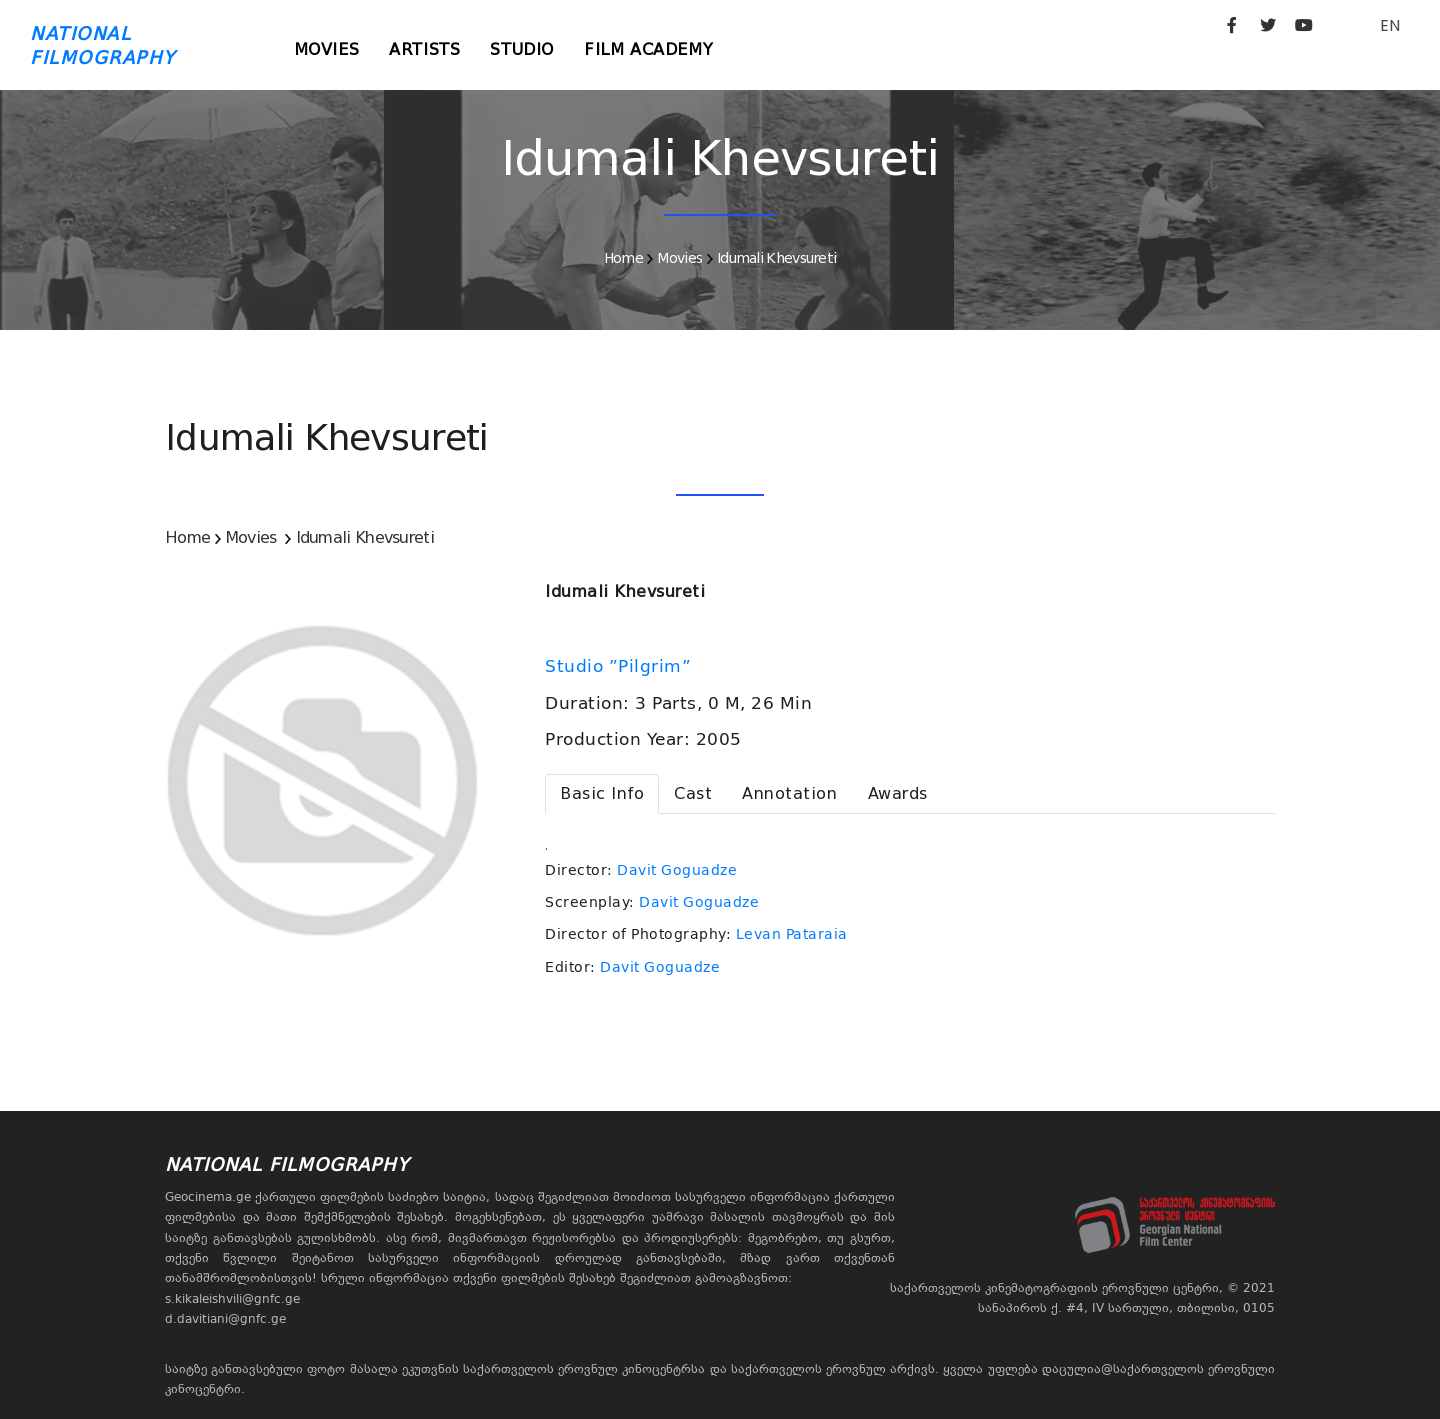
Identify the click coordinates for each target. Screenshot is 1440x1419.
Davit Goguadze (677, 870)
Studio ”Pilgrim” (621, 666)
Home (623, 258)
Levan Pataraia (792, 934)
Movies (327, 49)
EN (1390, 25)
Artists (424, 49)
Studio (522, 49)
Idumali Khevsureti (776, 258)
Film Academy (648, 49)
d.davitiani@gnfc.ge (225, 1319)
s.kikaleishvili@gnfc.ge (232, 1299)
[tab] (602, 794)
